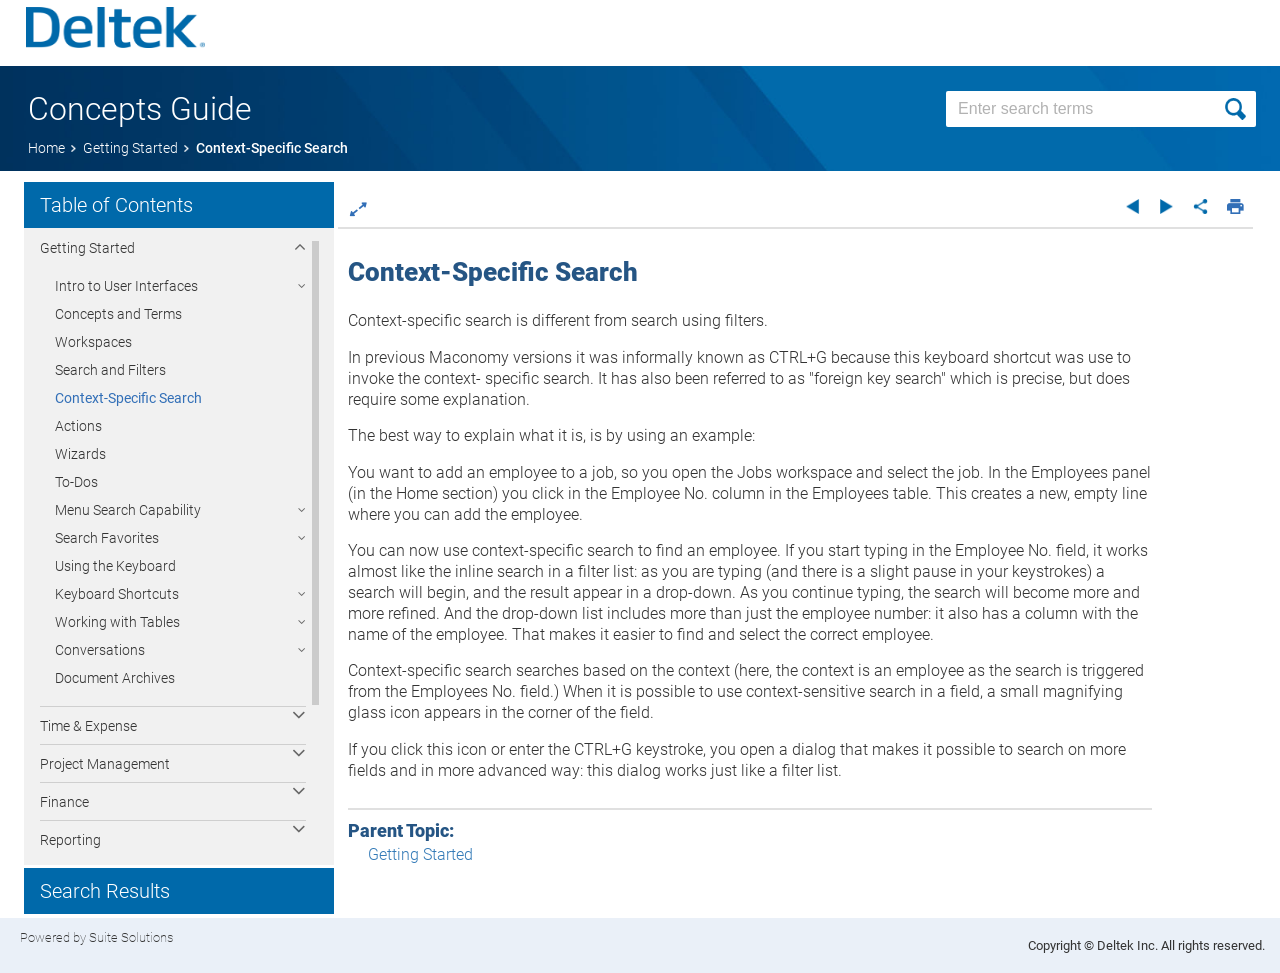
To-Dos (76, 482)
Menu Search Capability (128, 510)
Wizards (80, 454)
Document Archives (115, 678)
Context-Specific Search (128, 398)
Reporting (70, 840)
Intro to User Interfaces (126, 286)
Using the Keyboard (115, 566)
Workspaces (93, 342)
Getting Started (87, 248)
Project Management (105, 764)
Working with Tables (117, 622)
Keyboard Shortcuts (117, 594)
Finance (64, 802)
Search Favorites (107, 538)
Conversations (100, 650)
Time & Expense (88, 726)
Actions (78, 426)
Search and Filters (110, 370)
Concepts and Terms (118, 314)
